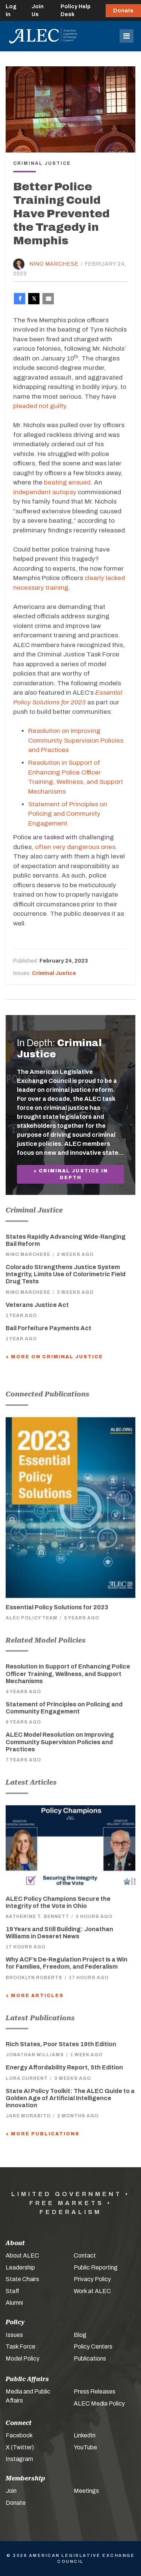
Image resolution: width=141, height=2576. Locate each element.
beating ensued (67, 482)
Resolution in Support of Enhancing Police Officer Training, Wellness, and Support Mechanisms (68, 1673)
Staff (12, 2291)
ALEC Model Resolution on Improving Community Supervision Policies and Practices (60, 1741)
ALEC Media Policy (99, 2403)
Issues (14, 2335)
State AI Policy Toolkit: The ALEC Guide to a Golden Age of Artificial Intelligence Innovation (70, 2098)
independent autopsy (44, 492)
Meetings (86, 2491)
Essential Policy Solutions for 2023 (57, 1607)
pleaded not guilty (39, 406)
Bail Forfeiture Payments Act (48, 1328)
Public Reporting (96, 2267)
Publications (90, 2358)
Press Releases (94, 2391)
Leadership (20, 2267)
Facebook (19, 2435)
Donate (123, 10)
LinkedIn (85, 2435)
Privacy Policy (92, 2279)
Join (11, 2491)
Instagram (19, 2459)
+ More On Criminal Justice (54, 1356)
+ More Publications (42, 2133)
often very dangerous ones (75, 847)
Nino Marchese (54, 264)
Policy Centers (93, 2346)
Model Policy (22, 2358)
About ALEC (22, 2255)
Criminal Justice (54, 973)
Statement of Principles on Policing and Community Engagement (67, 814)
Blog (80, 2335)
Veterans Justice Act (37, 1305)
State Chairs (22, 2279)
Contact (85, 2255)
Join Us (38, 10)
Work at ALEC (92, 2291)
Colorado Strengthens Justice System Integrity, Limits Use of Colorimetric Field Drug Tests (66, 1274)
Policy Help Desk (76, 10)
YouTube (85, 2447)
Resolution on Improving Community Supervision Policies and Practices (75, 740)
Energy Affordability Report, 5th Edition (64, 2067)
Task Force (20, 2346)
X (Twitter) (20, 2447)
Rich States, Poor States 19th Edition (61, 2044)
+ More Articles (35, 1995)
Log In (11, 10)
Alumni (14, 2302)
